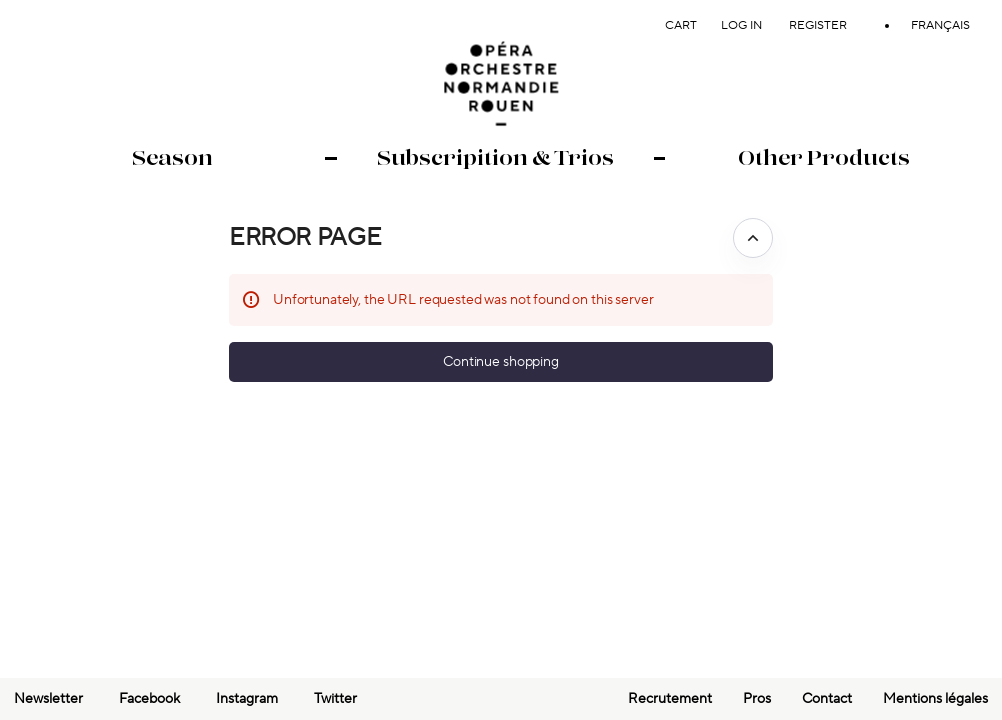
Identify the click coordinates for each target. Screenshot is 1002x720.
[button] (501, 362)
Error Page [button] (305, 237)
